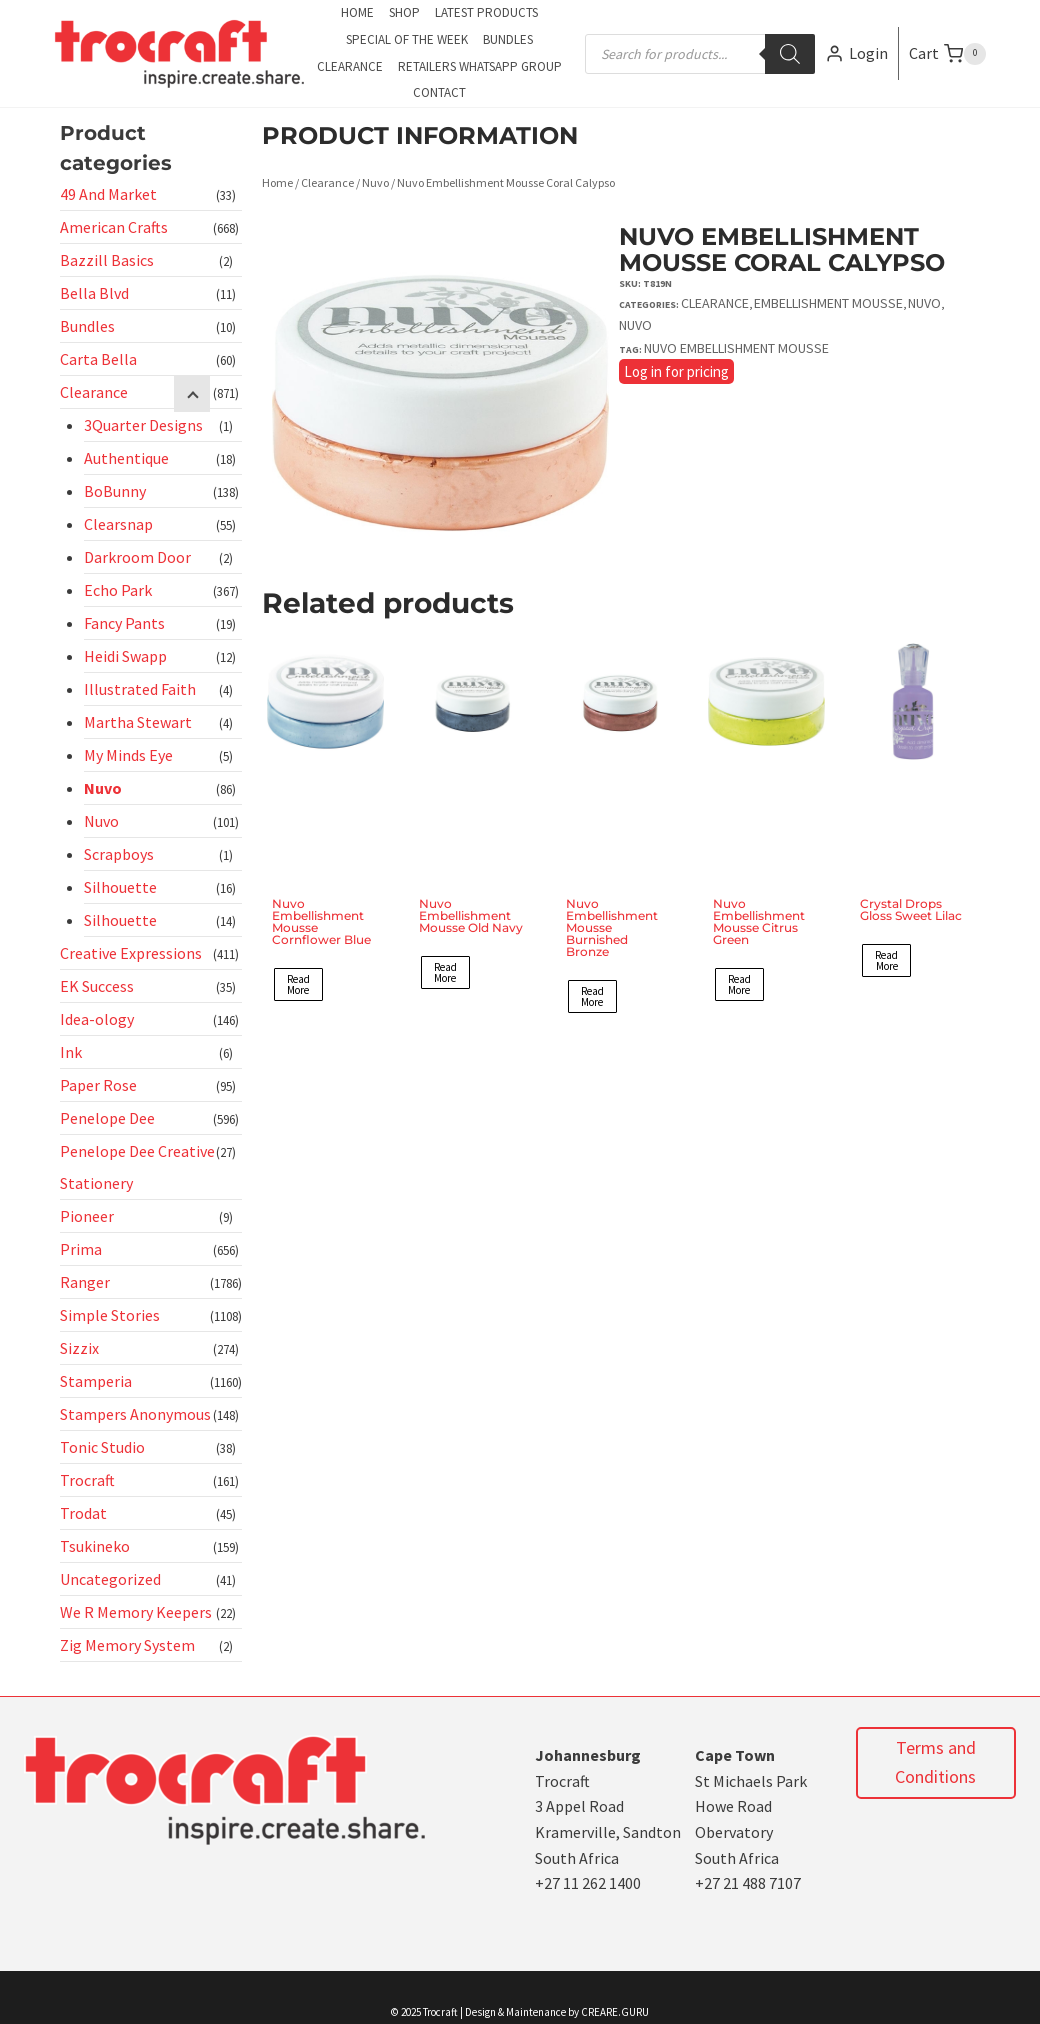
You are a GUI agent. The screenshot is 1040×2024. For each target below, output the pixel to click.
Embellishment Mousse (828, 303)
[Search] (790, 54)
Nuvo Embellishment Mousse (736, 348)
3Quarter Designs (143, 425)
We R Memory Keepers (136, 1612)
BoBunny (115, 491)
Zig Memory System (127, 1645)
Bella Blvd (94, 293)
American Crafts (114, 227)
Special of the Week (407, 39)
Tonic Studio (102, 1447)
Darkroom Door (137, 557)
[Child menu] (192, 394)
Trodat (83, 1513)
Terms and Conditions (935, 1762)
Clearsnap (118, 524)
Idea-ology (97, 1019)
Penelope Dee (107, 1118)
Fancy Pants (124, 623)
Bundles (508, 39)
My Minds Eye (128, 755)
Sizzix (79, 1348)
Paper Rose (98, 1085)
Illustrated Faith (140, 689)
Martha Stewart (138, 722)
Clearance (350, 66)
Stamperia (96, 1381)
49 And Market (108, 194)
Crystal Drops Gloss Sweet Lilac (911, 909)
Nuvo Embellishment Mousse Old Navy (471, 915)
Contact (439, 92)
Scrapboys (119, 854)
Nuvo (103, 788)
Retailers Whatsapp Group (480, 66)
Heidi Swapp (125, 656)
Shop (404, 12)
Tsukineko (95, 1546)
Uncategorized (110, 1579)
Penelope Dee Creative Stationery (137, 1167)
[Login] (856, 53)
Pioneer (87, 1216)
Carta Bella (98, 359)
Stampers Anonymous (135, 1414)
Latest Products (486, 12)
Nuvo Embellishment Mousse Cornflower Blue (321, 921)
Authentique (126, 458)
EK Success (97, 986)
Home (357, 12)
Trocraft (87, 1480)
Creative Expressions (131, 953)
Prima (81, 1249)
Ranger (85, 1282)
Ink (71, 1052)
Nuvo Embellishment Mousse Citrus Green (759, 921)
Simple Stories (110, 1315)
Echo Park (118, 590)
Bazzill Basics (107, 260)
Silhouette (120, 887)
